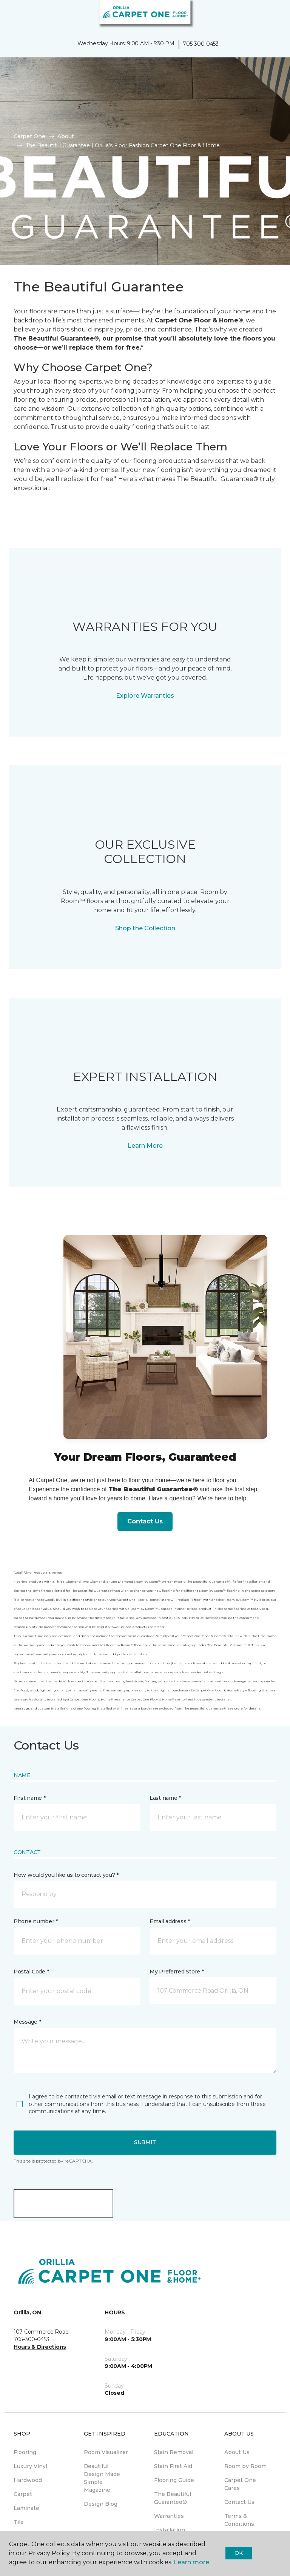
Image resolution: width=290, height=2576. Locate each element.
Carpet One (29, 136)
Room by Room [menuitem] (245, 2466)
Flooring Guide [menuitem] (174, 2480)
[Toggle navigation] (11, 15)
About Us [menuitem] (237, 2452)
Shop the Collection (145, 928)
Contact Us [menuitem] (239, 2502)
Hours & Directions (40, 2346)
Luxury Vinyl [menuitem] (30, 2466)
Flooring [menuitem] (25, 2452)
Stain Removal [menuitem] (173, 2452)
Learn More (145, 1145)
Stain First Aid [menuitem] (173, 2466)
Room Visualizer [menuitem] (106, 2452)
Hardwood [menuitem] (28, 2480)
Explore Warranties (145, 695)
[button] (261, 15)
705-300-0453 (201, 43)
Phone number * (36, 1921)
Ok (238, 2553)
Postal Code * (31, 1971)
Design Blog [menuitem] (100, 2503)
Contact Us (145, 1521)
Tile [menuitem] (19, 2522)
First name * (30, 1798)
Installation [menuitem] (169, 2530)
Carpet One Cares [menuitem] (240, 2484)
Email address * (170, 1921)
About (65, 136)
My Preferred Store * (177, 1971)
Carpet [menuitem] (23, 2494)
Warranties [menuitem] (169, 2516)
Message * (27, 2021)
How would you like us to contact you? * (66, 1875)
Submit (145, 2142)
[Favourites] (270, 15)
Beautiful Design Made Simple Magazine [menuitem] (102, 2478)
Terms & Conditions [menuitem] (239, 2520)
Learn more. (192, 2562)
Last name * (165, 1798)
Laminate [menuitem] (26, 2508)
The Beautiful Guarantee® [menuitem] (172, 2498)
